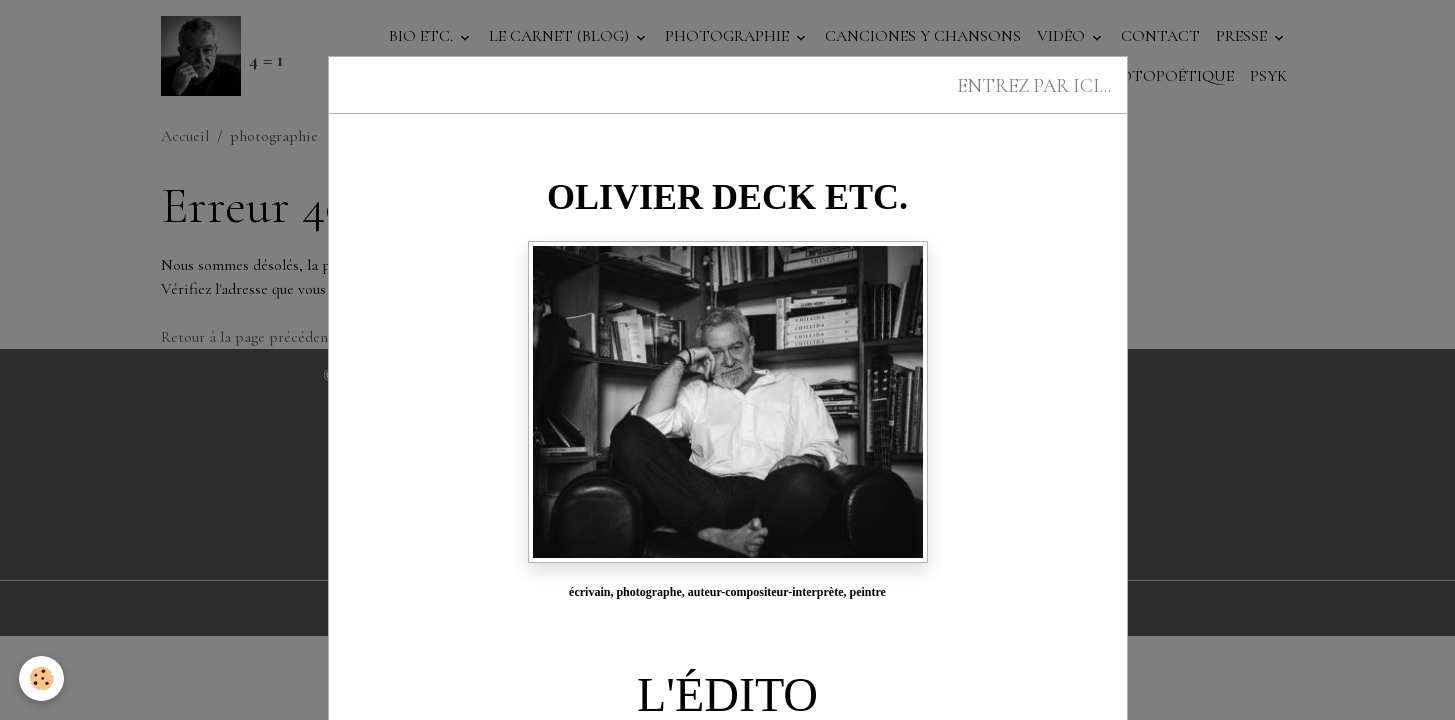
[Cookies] (42, 678)
